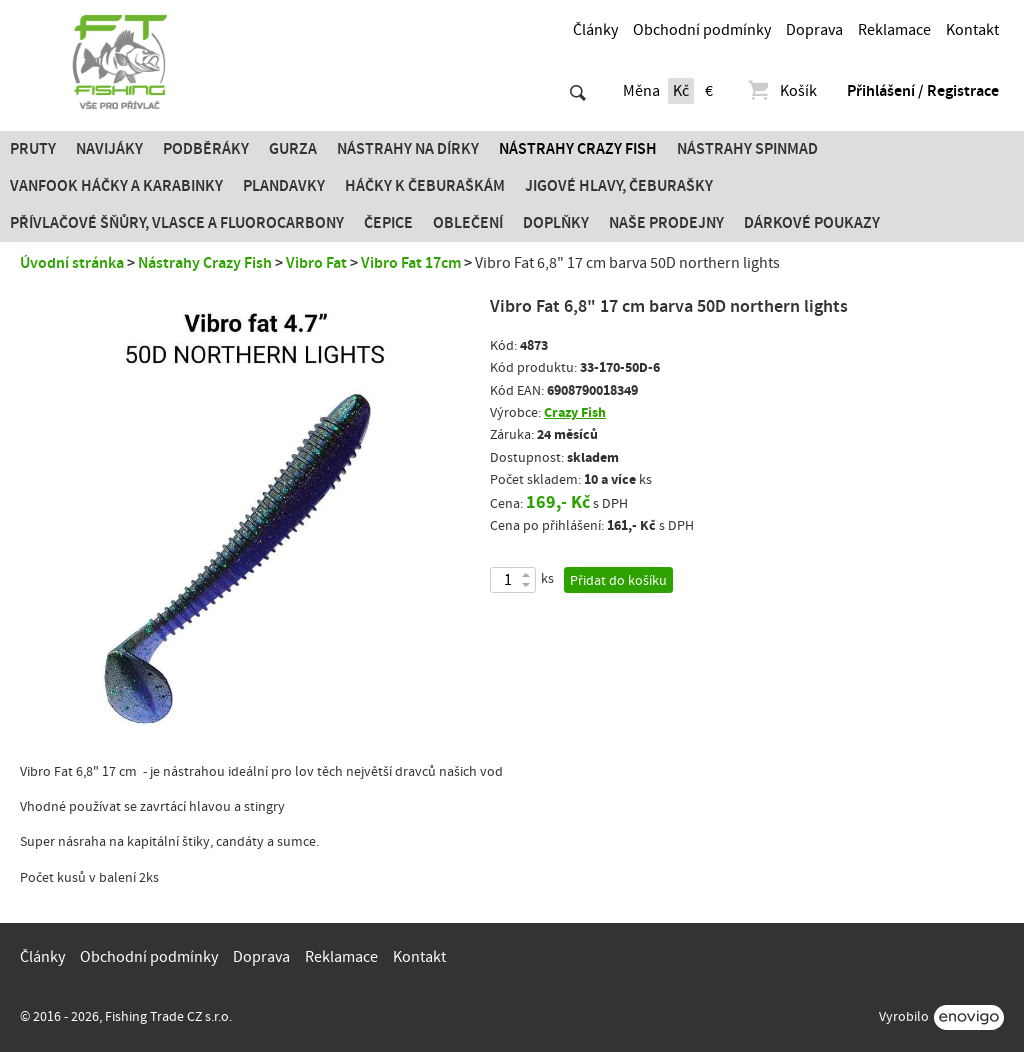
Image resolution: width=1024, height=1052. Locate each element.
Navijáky (109, 149)
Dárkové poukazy (812, 223)
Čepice (388, 223)
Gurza (293, 149)
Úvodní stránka (72, 263)
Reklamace (894, 30)
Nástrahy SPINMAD (747, 149)
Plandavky (284, 186)
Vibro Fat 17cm (411, 263)
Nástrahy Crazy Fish (578, 149)
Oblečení (468, 223)
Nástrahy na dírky (408, 149)
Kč (681, 91)
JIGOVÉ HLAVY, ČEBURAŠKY (619, 186)
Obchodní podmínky (702, 30)
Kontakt (972, 30)
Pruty (33, 149)
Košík (781, 91)
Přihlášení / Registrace (923, 91)
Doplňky (556, 223)
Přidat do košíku (618, 581)
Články (595, 30)
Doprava (814, 30)
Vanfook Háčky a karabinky (116, 186)
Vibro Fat (316, 263)
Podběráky (206, 149)
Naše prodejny (666, 223)
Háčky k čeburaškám (425, 186)
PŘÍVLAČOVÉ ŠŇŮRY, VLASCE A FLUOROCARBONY (177, 223)
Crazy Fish (575, 412)
